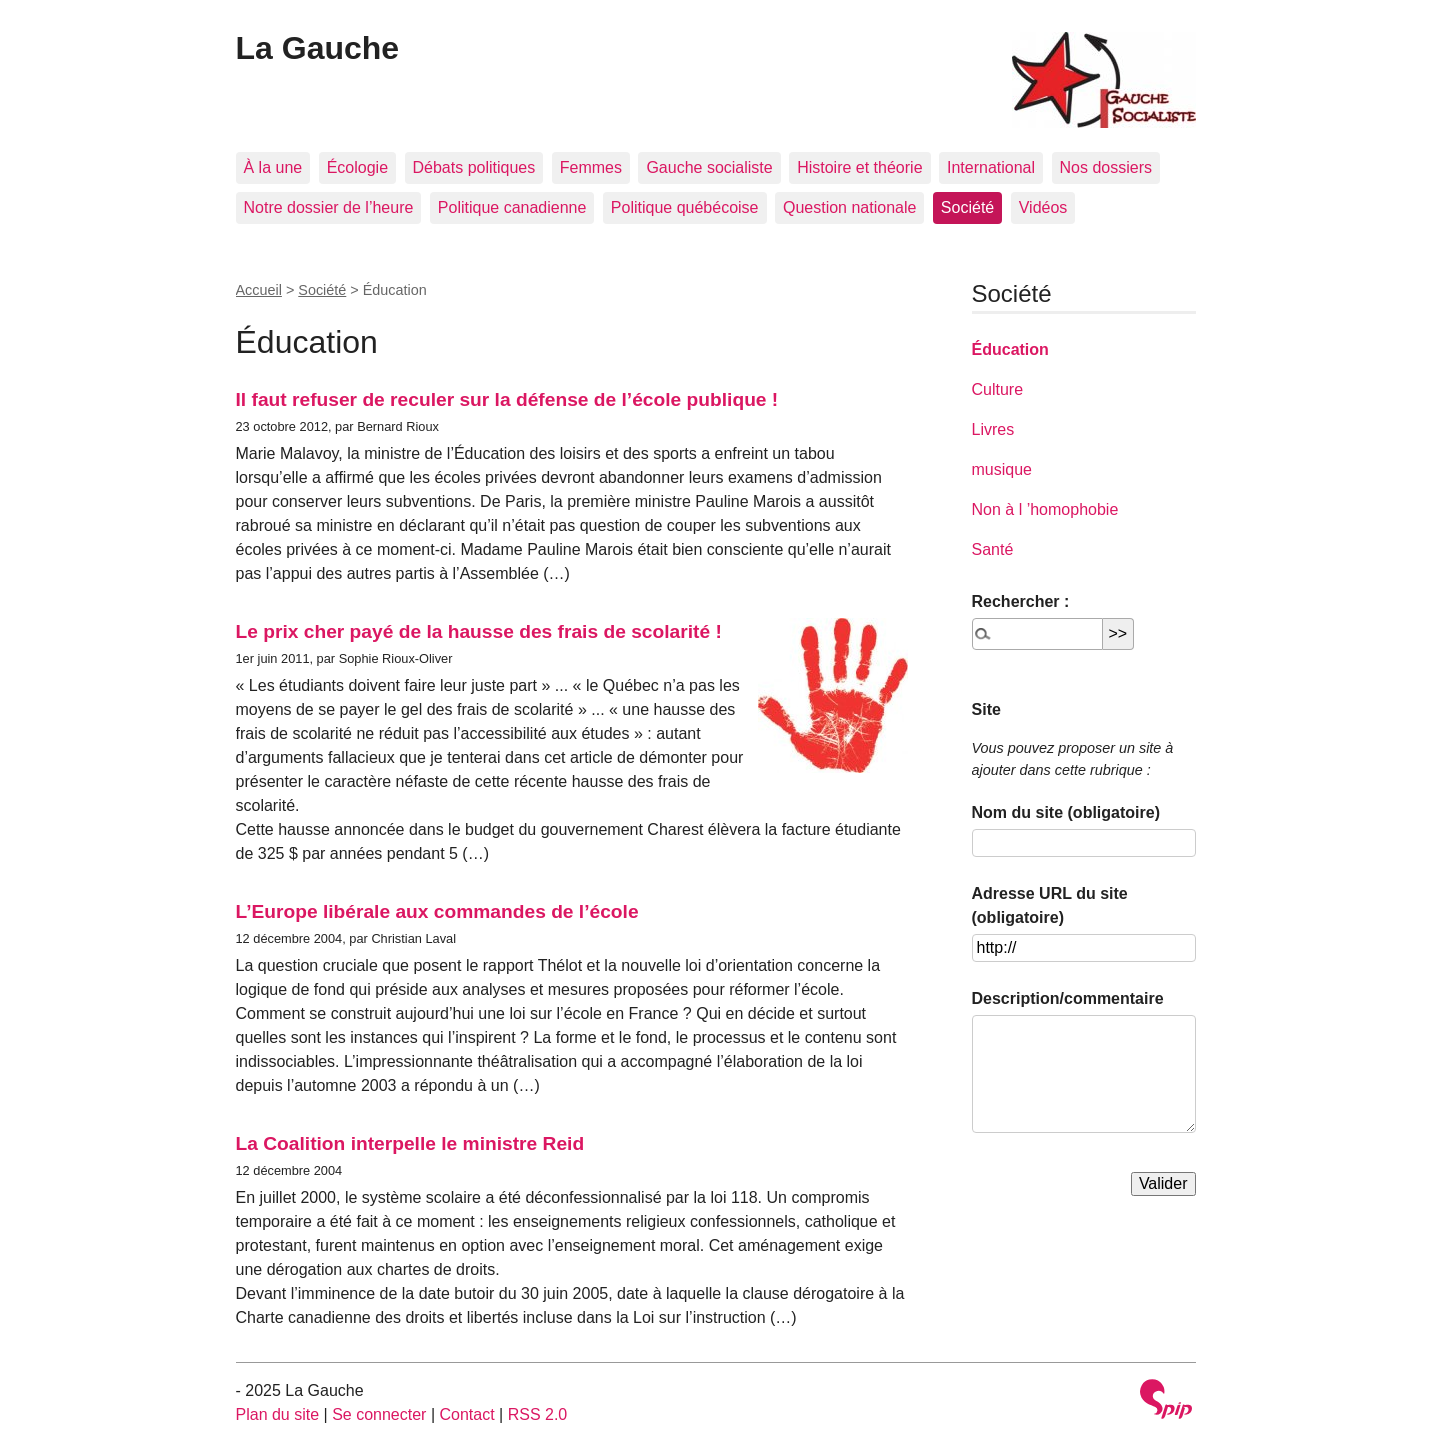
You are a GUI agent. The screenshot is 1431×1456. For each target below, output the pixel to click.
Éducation (1010, 349)
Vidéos (1043, 207)
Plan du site (278, 1414)
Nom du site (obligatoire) (1066, 812)
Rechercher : (1021, 601)
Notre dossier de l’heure (329, 207)
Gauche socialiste (709, 167)
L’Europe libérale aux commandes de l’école (437, 911)
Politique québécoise (685, 207)
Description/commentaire (1068, 998)
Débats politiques (474, 167)
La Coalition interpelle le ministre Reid (410, 1143)
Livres (993, 429)
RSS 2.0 (538, 1414)
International (991, 167)
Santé (993, 549)
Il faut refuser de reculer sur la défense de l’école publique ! (507, 399)
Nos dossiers (1106, 167)
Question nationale (849, 207)
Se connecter (379, 1414)
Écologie (357, 167)
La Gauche (318, 48)
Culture (998, 389)
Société (967, 207)
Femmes (591, 167)
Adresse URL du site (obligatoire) (1050, 905)
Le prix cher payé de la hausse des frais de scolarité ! (479, 631)
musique (1002, 469)
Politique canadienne (512, 207)
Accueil (259, 290)
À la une (273, 167)
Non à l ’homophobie (1045, 509)
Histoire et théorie (859, 167)
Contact (466, 1414)
